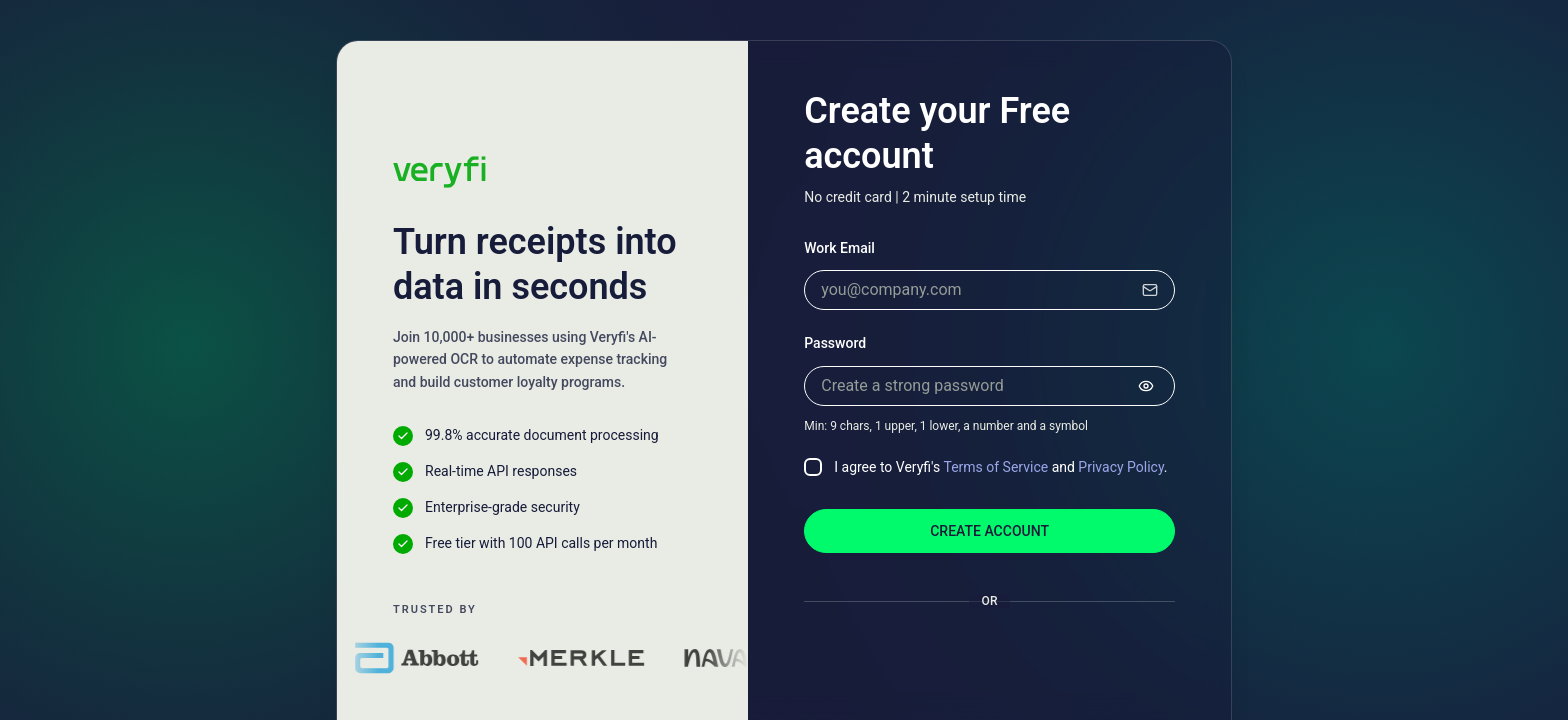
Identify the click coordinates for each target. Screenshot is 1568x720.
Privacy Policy (1120, 467)
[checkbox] (813, 467)
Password (835, 343)
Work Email (839, 248)
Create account (989, 531)
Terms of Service (995, 467)
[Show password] (1146, 386)
